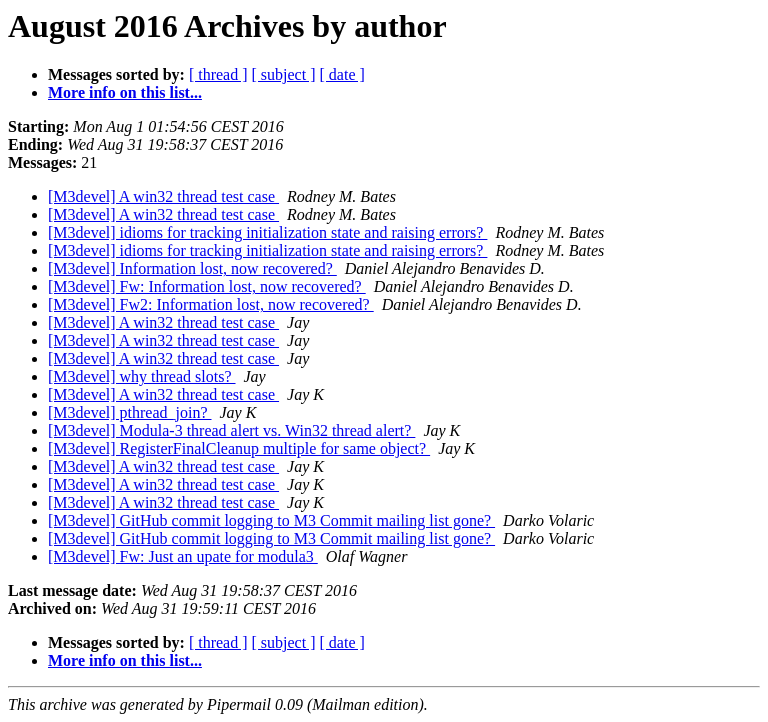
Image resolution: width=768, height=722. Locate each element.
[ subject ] (284, 74)
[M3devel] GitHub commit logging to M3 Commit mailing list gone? (271, 520)
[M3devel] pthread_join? (130, 412)
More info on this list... (125, 92)
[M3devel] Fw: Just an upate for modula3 (183, 556)
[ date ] (342, 74)
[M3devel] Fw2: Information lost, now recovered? (211, 304)
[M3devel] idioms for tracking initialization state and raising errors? (267, 232)
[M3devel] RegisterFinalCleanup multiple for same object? (239, 448)
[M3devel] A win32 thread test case (163, 196)
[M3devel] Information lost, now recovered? (192, 268)
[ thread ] (218, 74)
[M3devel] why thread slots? (142, 376)
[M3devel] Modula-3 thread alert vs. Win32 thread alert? (231, 430)
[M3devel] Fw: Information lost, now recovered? (207, 286)
